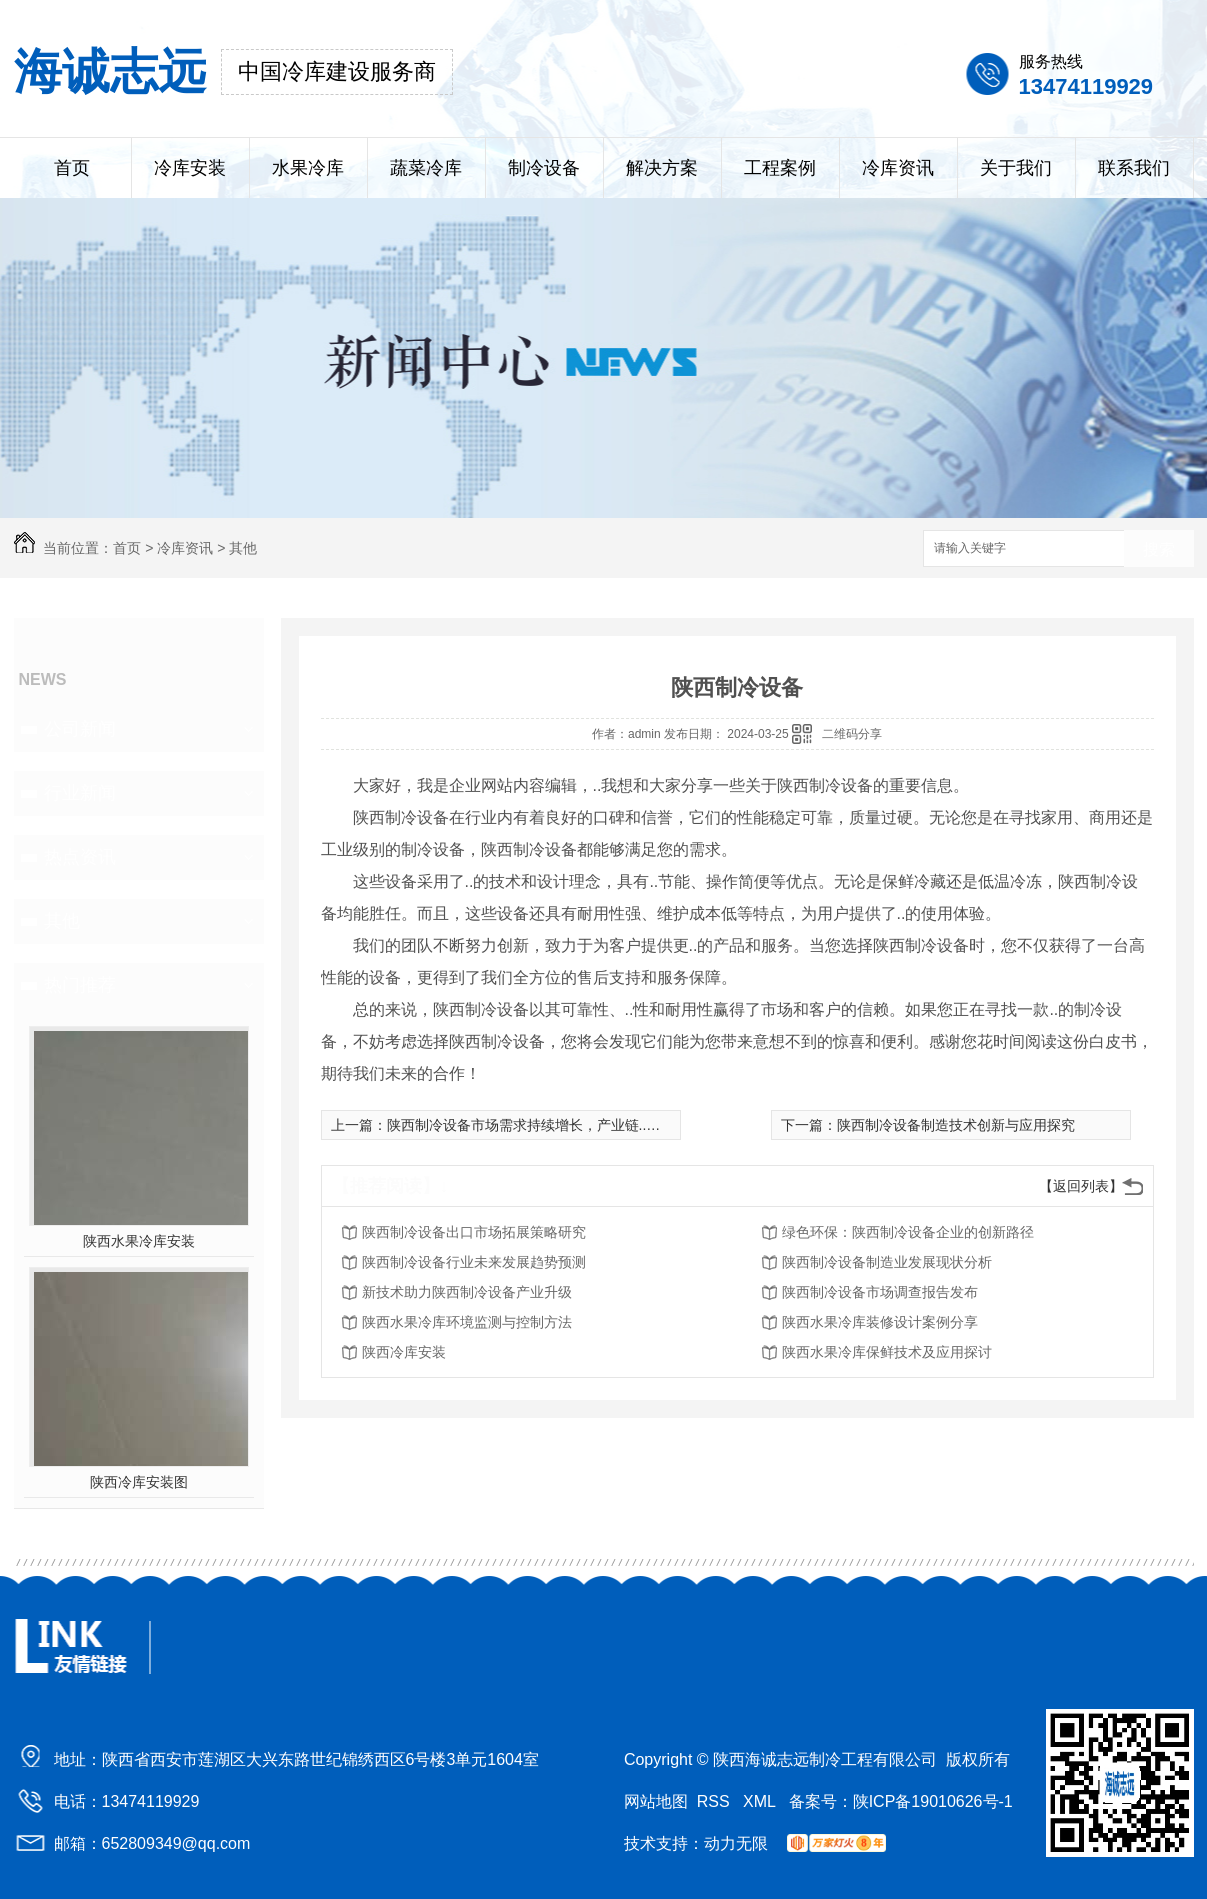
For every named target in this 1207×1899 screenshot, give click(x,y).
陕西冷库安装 (404, 1352)
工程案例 (780, 168)
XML (761, 1801)
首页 (72, 168)
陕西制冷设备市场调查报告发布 (880, 1292)
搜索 (1159, 549)
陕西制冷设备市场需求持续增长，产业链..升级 (531, 1125)
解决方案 (662, 168)
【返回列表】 (1081, 1186)
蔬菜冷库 (426, 168)
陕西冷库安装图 (139, 1482)
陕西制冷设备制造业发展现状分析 (887, 1262)
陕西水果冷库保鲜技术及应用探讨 (887, 1352)
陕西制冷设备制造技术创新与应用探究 (956, 1125)
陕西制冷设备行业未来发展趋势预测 (474, 1262)
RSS (715, 1801)
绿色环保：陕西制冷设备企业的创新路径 (908, 1232)
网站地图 (656, 1801)
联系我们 (1134, 168)
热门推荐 (80, 985)
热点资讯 (80, 857)
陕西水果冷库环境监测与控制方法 (467, 1322)
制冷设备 (544, 168)
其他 (243, 548)
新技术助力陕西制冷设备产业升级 (467, 1292)
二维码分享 (852, 734)
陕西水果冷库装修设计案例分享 (880, 1322)
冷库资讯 (898, 168)
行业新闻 (80, 793)
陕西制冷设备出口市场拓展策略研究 (474, 1232)
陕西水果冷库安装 (139, 1241)
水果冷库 (308, 168)
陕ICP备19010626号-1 (933, 1801)
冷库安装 (190, 168)
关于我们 (1016, 168)
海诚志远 (110, 71)
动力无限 (736, 1843)
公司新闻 (80, 729)
